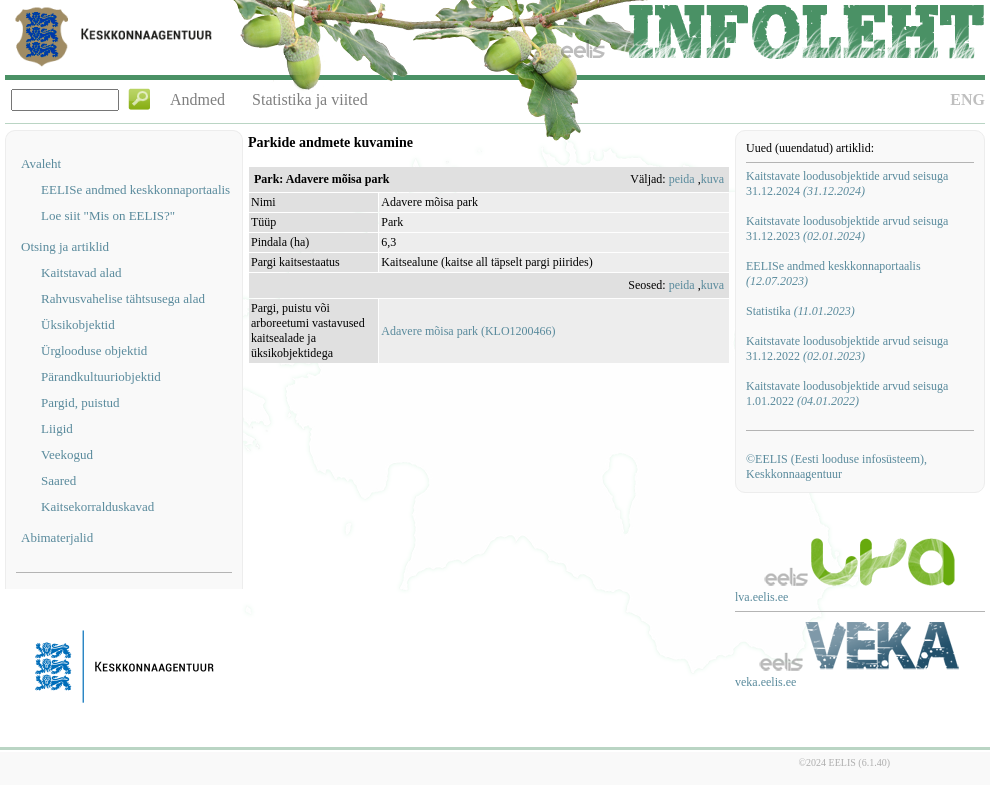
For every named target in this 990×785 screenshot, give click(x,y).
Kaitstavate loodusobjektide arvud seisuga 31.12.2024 (847, 183)
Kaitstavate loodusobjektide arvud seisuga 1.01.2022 (847, 393)
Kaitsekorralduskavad (97, 506)
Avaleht (41, 163)
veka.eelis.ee (765, 682)
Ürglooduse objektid (94, 350)
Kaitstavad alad (81, 272)
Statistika (800, 311)
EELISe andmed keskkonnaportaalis (135, 189)
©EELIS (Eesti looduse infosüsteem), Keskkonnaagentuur (836, 466)
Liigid (57, 428)
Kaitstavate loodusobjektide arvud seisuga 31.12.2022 (847, 348)
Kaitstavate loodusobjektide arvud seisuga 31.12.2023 (847, 228)
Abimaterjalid (57, 537)
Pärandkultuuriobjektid (101, 376)
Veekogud (67, 454)
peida (682, 179)
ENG (967, 99)
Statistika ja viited (310, 99)
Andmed (197, 99)
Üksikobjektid (78, 324)
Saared (58, 480)
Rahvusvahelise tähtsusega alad (123, 298)
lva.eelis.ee (761, 597)
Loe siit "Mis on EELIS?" (108, 215)
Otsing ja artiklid (65, 246)
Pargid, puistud (80, 402)
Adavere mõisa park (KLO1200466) (468, 331)
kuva (712, 179)
